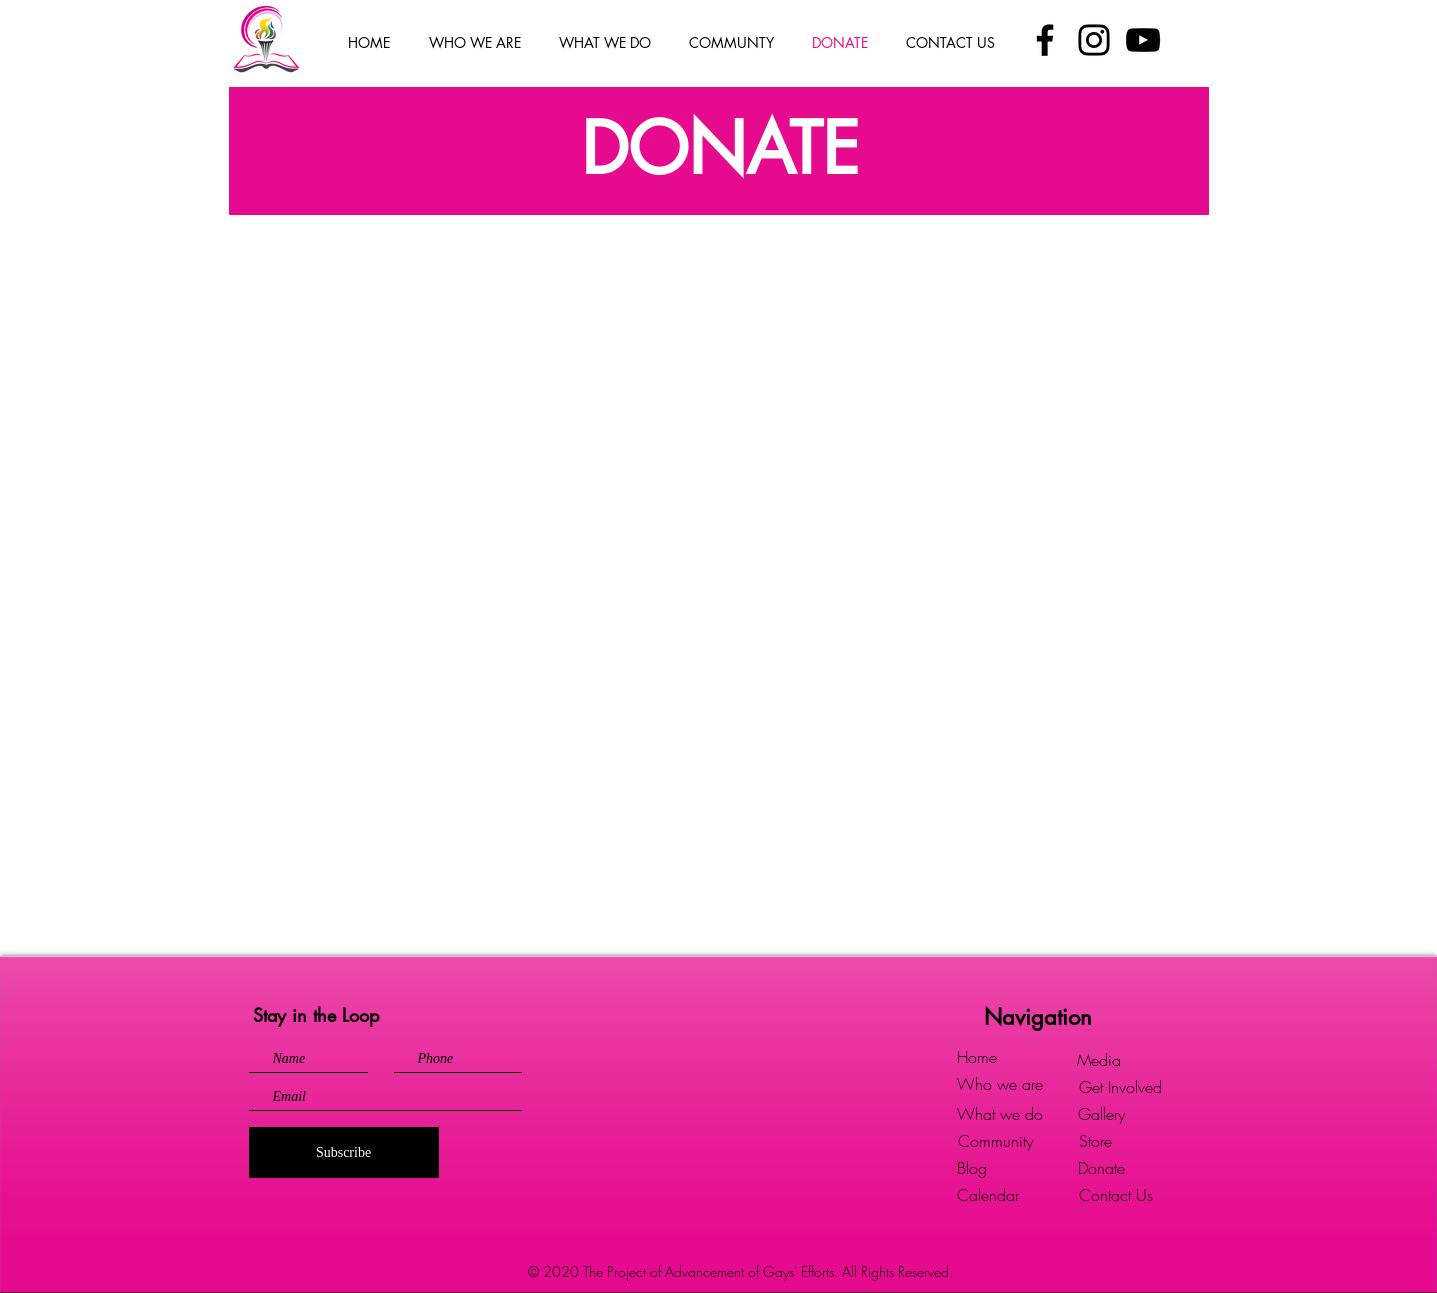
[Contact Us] (1116, 1195)
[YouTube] (1143, 40)
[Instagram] (1094, 40)
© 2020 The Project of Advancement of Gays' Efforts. (685, 1271)
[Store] (1095, 1141)
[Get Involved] (1120, 1087)
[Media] (1099, 1060)
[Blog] (972, 1168)
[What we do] (1000, 1114)
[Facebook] (1045, 40)
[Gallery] (1101, 1114)
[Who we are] (1000, 1084)
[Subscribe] (344, 1152)
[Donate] (1102, 1168)
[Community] (996, 1141)
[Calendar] (988, 1195)
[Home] (977, 1057)
